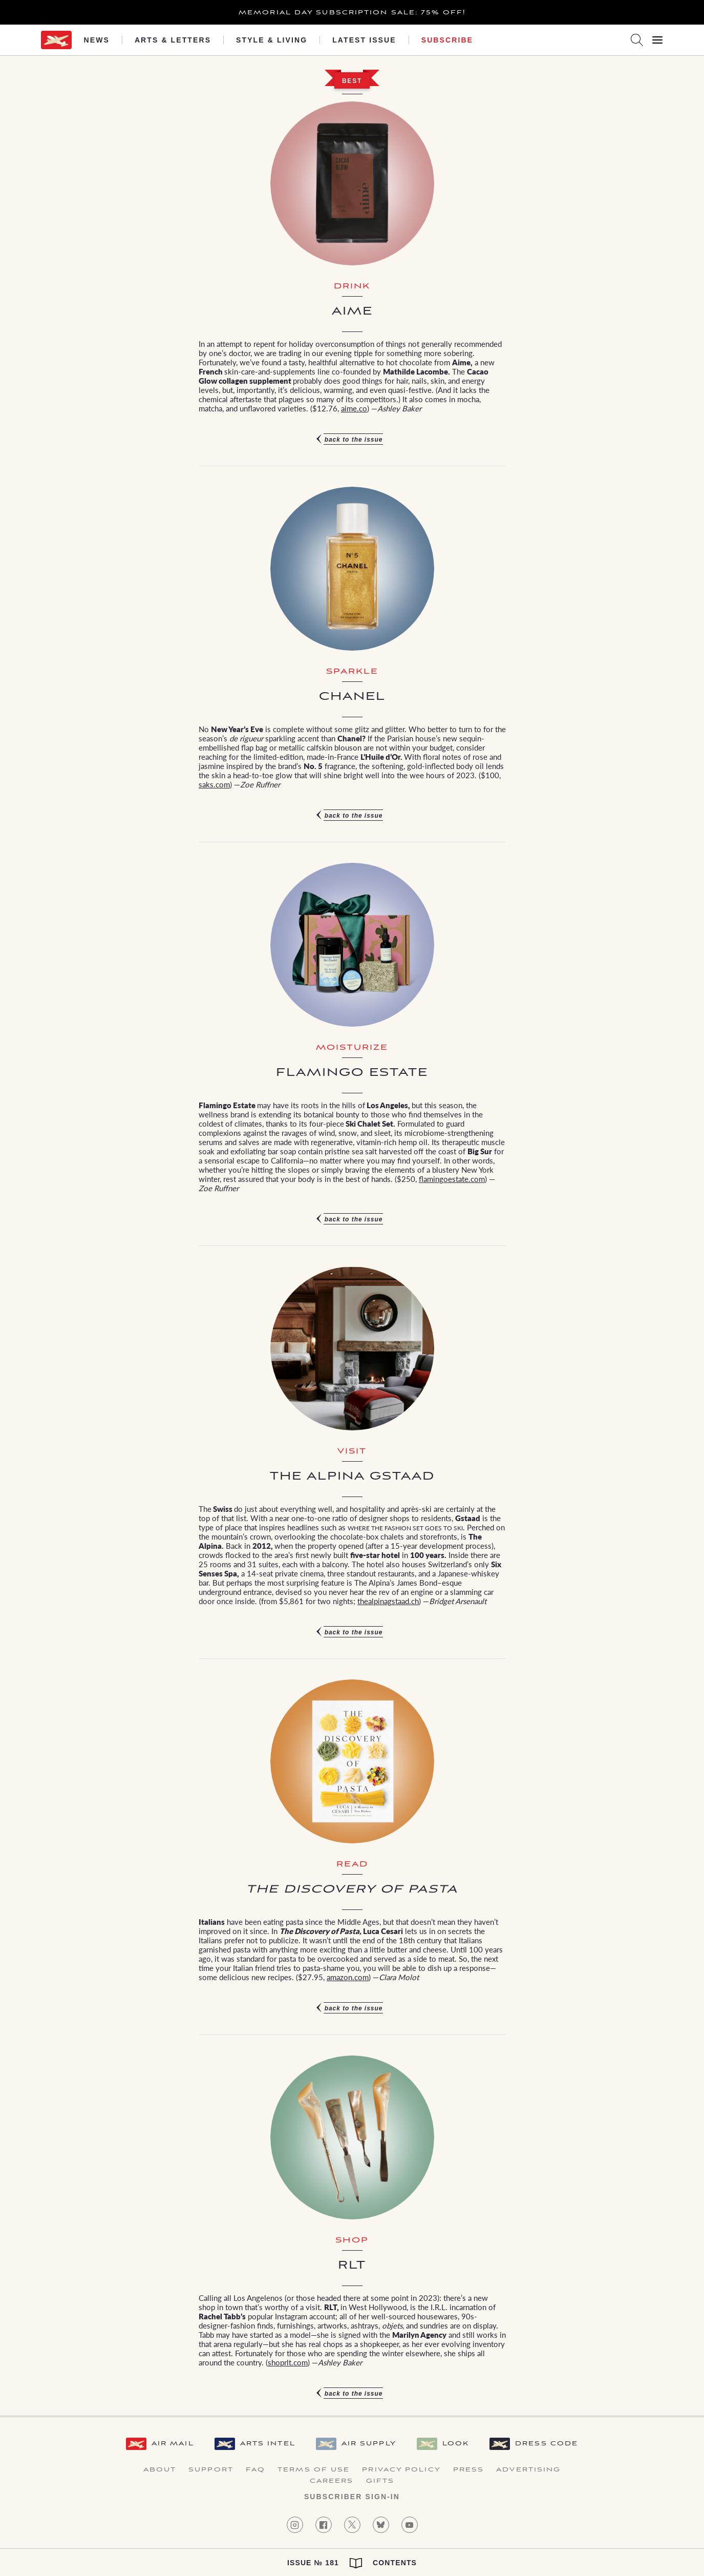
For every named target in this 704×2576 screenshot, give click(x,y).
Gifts (380, 2481)
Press (468, 2470)
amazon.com (348, 1976)
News (97, 40)
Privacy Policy (401, 2470)
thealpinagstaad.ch (388, 1600)
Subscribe (447, 40)
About (160, 2470)
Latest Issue (364, 40)
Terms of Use (314, 2470)
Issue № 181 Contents (352, 2563)
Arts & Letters (173, 40)
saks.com (214, 784)
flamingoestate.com (452, 1178)
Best (352, 81)
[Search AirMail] (637, 40)
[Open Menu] (657, 40)
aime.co (354, 408)
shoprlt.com (288, 2362)
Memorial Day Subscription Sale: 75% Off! (352, 12)
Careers (332, 2481)
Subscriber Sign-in (352, 2496)
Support (210, 2470)
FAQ (255, 2470)
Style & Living (271, 40)
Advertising (528, 2470)
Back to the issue (354, 439)
